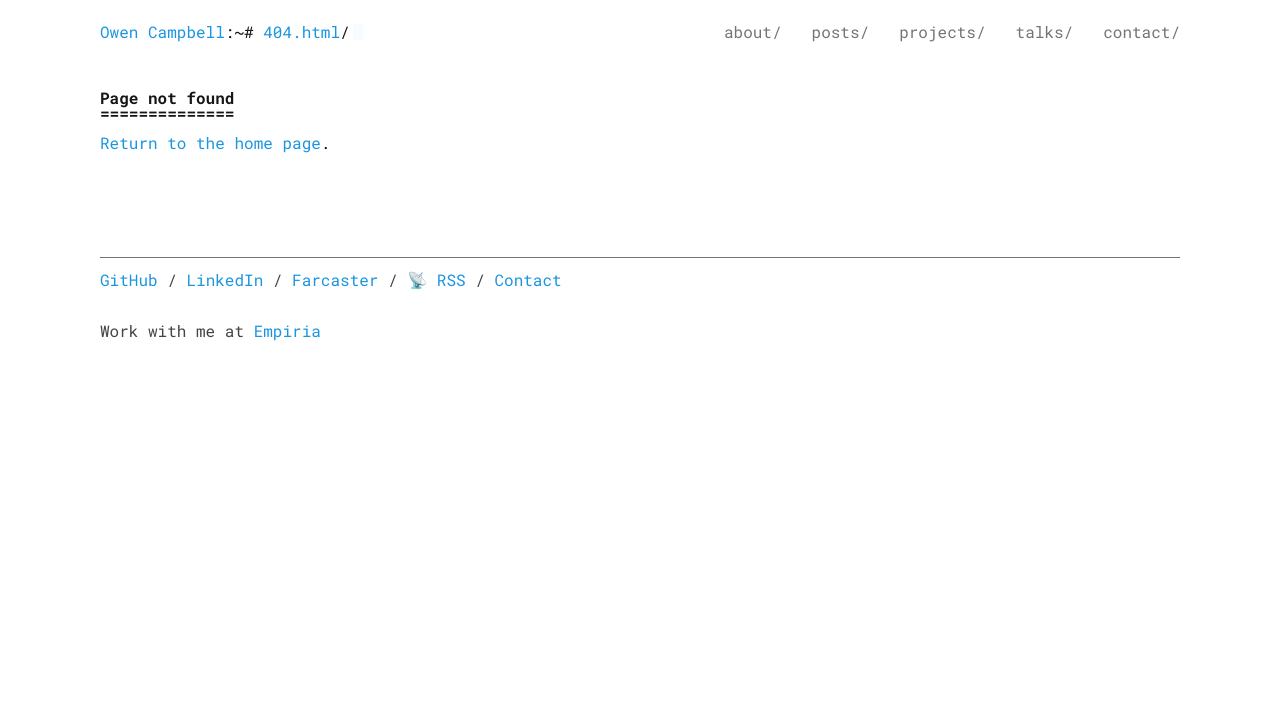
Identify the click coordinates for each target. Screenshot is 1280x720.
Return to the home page (210, 143)
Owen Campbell (162, 32)
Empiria (287, 331)
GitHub (129, 280)
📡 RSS (436, 280)
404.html (301, 32)
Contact (527, 280)
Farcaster (335, 280)
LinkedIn (224, 280)
